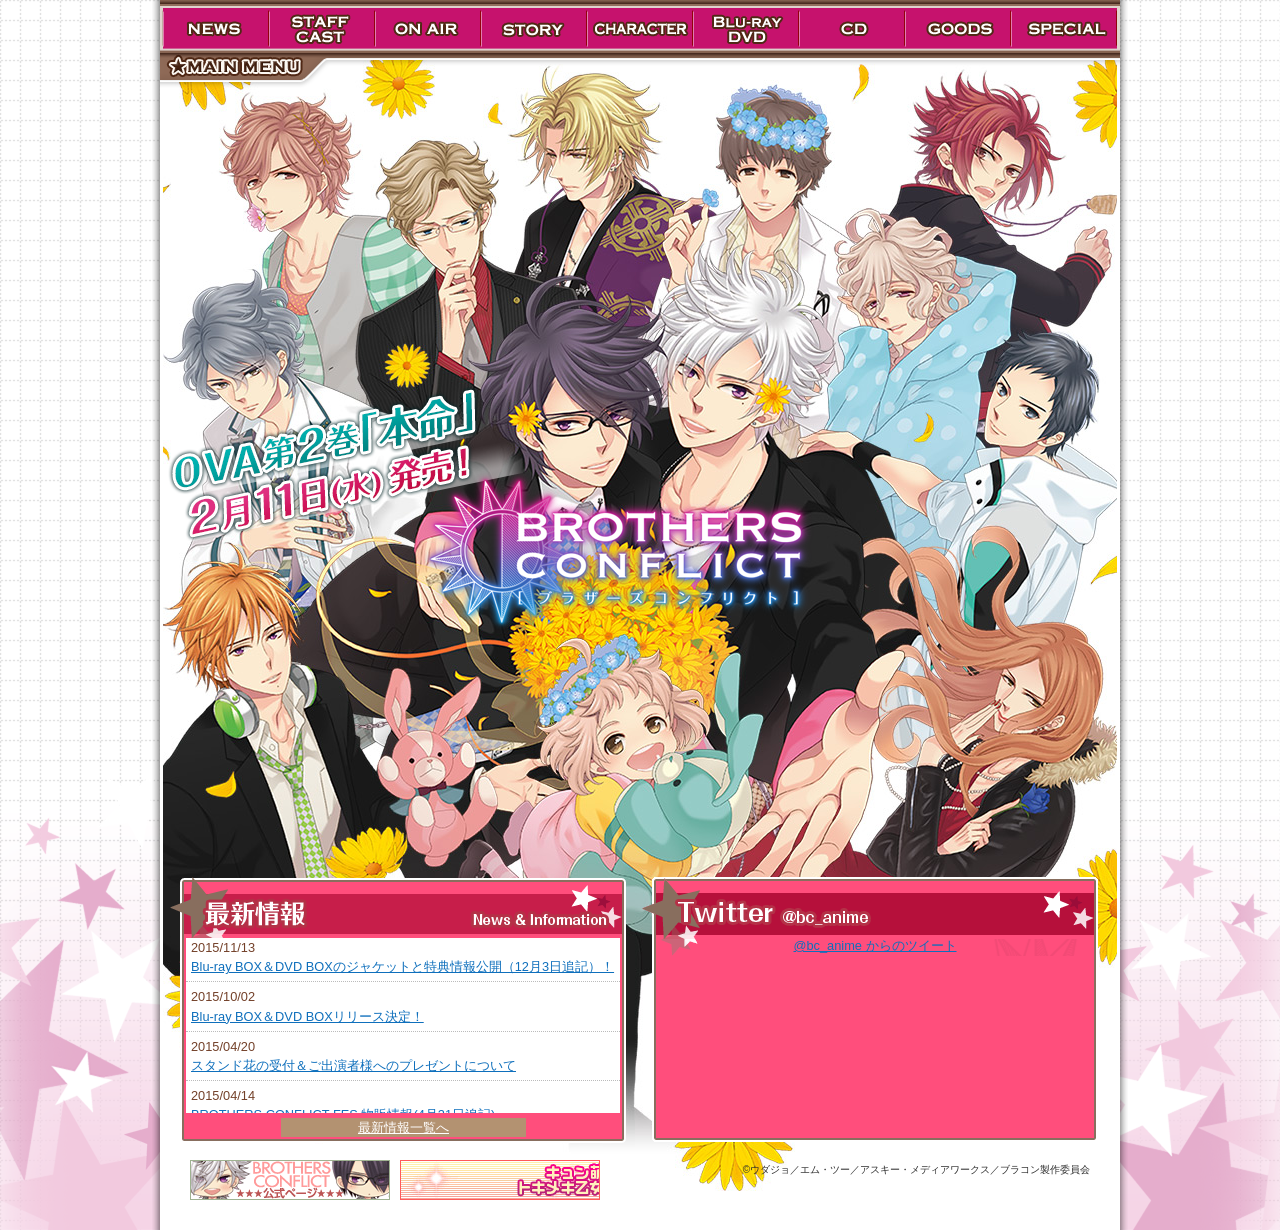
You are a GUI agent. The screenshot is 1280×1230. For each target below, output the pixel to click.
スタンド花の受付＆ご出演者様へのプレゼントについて (353, 1065)
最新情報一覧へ (403, 1127)
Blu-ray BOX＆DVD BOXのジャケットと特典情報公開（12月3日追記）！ (402, 966)
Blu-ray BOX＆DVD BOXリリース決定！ (307, 1016)
